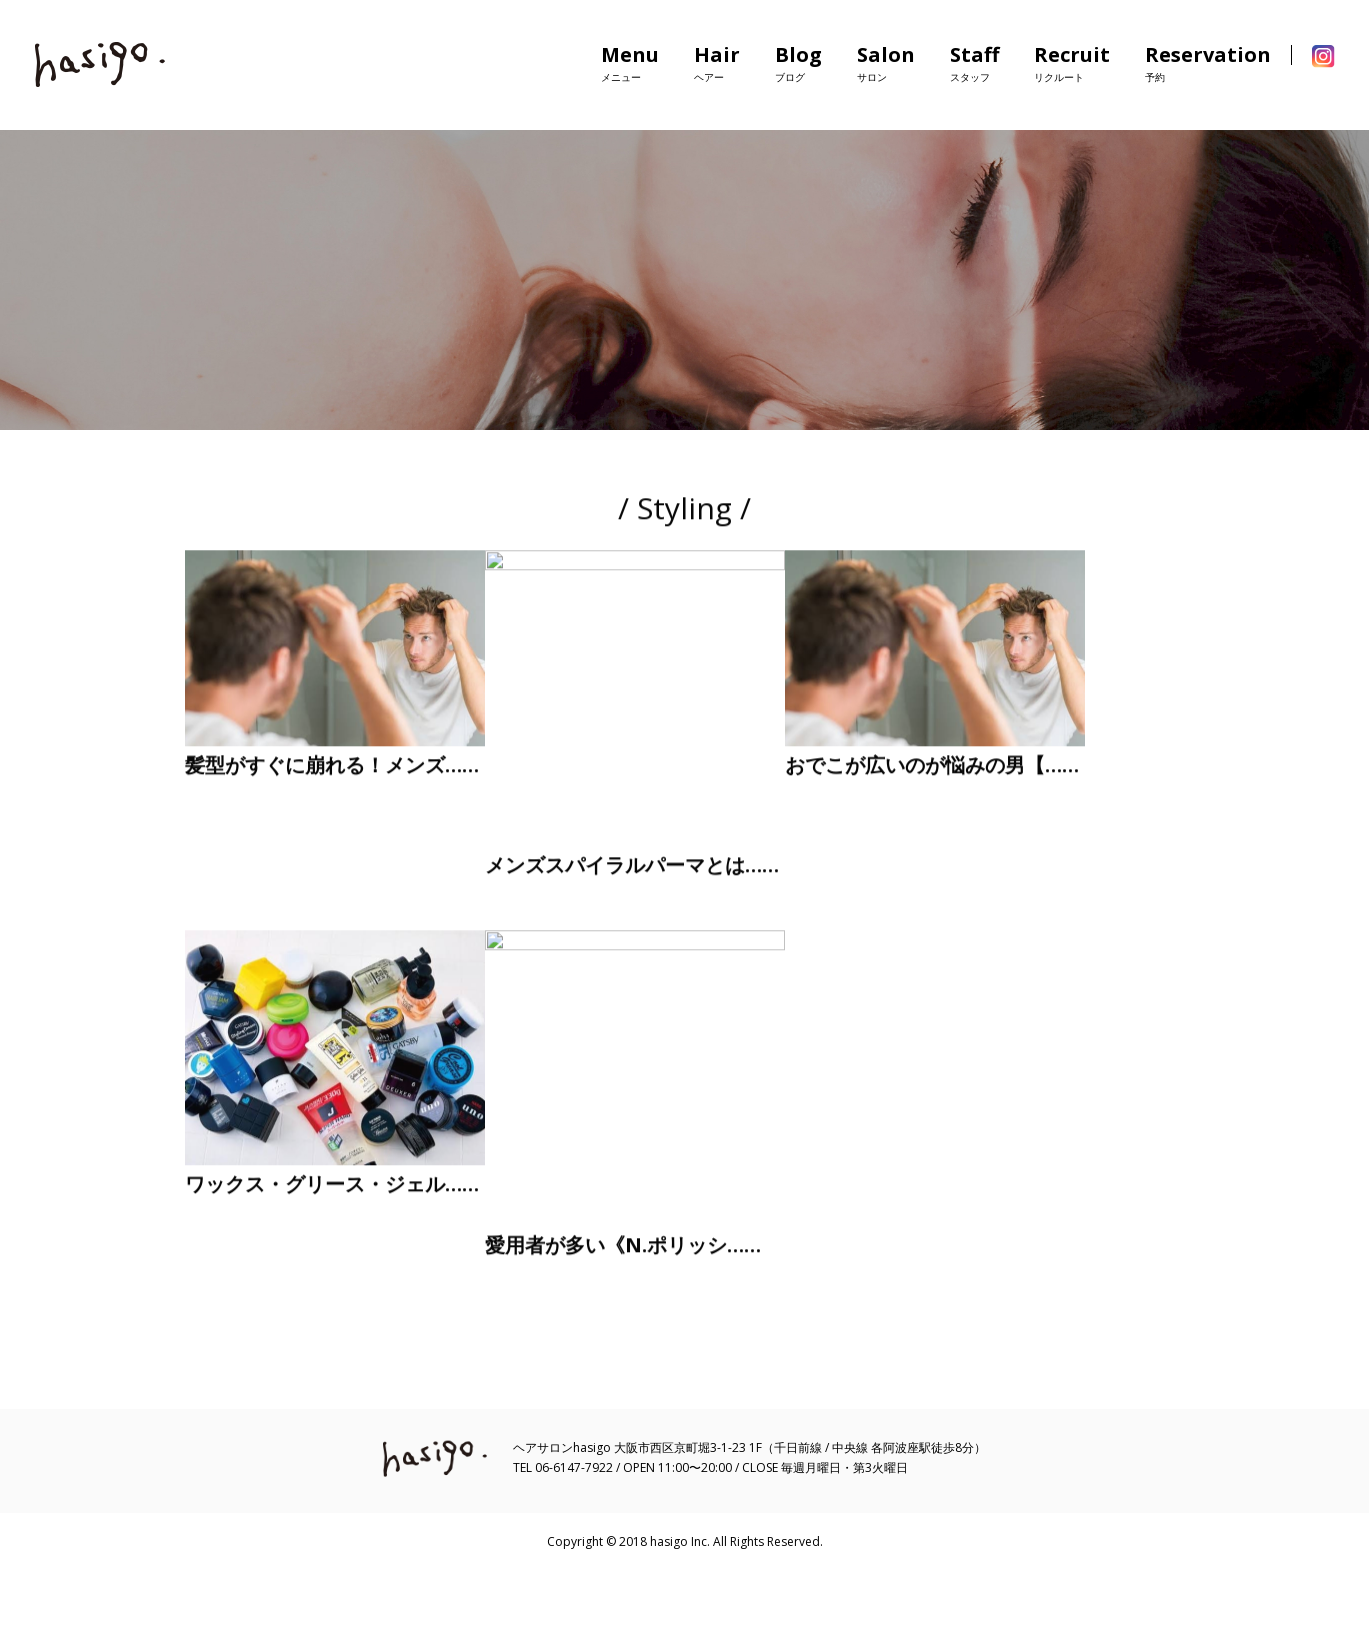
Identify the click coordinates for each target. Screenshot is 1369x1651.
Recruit (1072, 63)
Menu (630, 63)
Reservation (1208, 63)
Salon (886, 63)
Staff (974, 63)
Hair (717, 63)
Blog (798, 63)
